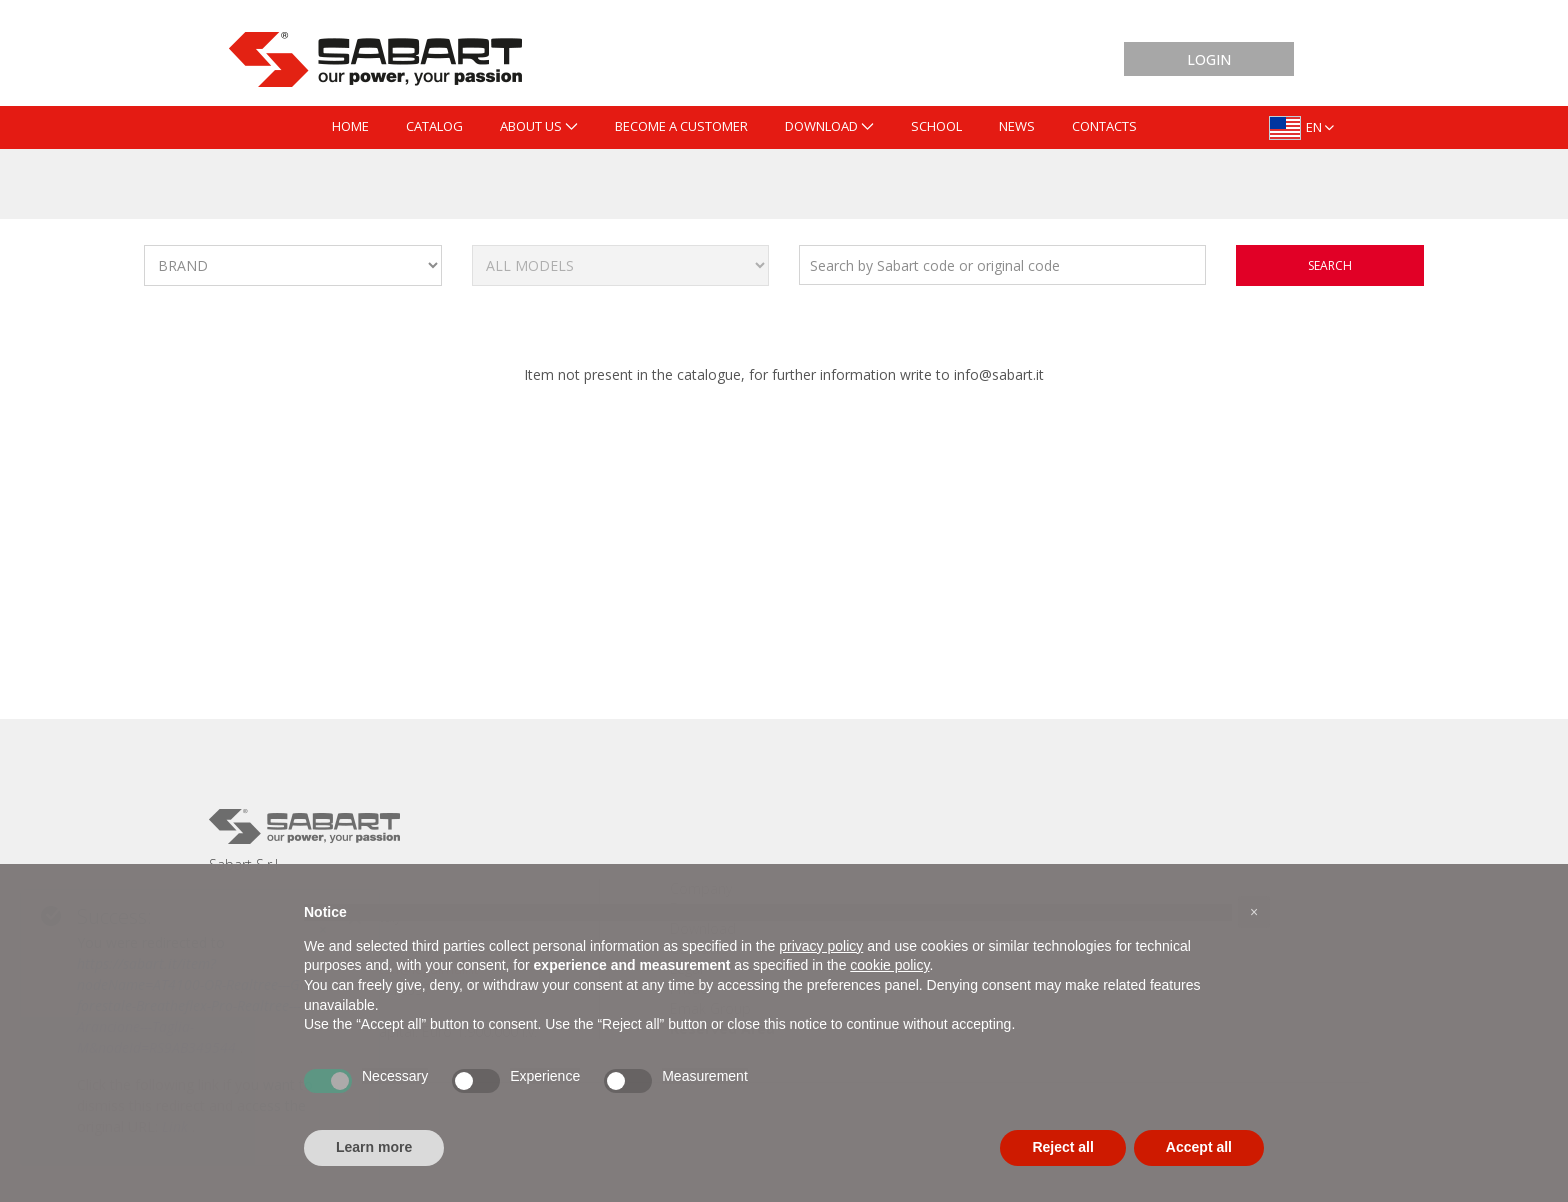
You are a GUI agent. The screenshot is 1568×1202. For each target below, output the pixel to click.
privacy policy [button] (821, 946)
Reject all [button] (1062, 1147)
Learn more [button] (374, 1147)
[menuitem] (350, 127)
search (1330, 265)
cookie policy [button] (889, 965)
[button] (1254, 912)
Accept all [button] (1199, 1147)
